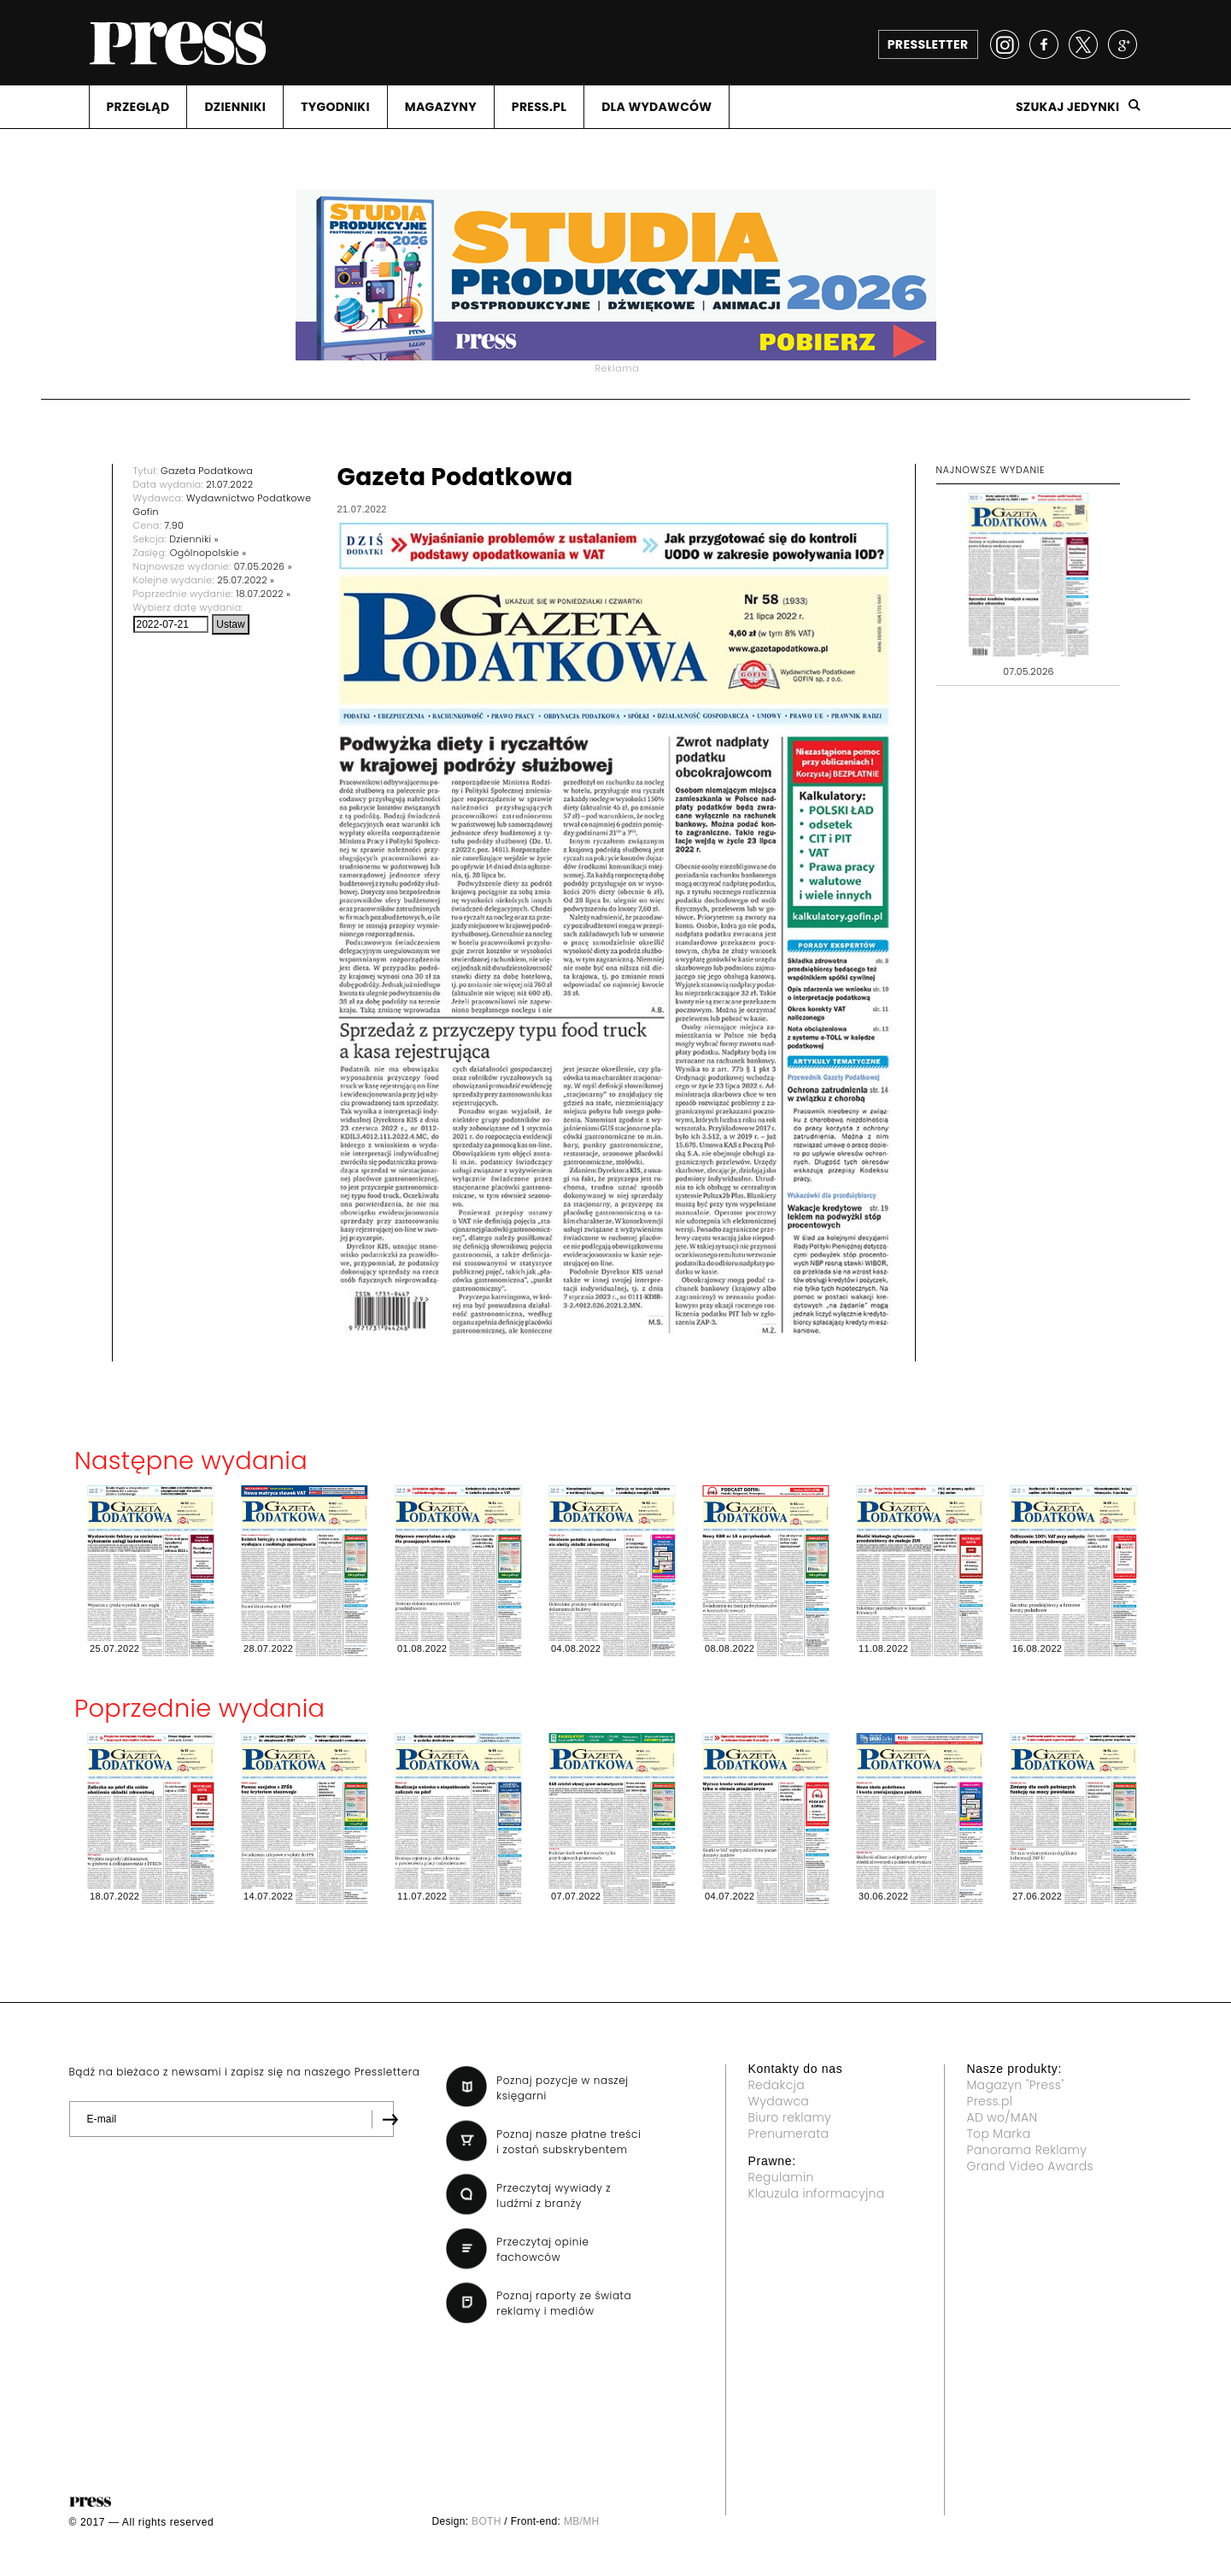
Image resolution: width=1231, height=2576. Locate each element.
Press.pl (990, 2101)
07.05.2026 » (263, 566)
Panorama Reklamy (1027, 2149)
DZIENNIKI (235, 106)
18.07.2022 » (263, 593)
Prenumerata (788, 2133)
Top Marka (999, 2133)
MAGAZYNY (441, 106)
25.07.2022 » (245, 580)
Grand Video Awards (1030, 2166)
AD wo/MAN (1002, 2117)
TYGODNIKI (335, 106)
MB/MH (582, 2521)
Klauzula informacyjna (816, 2193)
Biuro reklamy (790, 2117)
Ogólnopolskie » (208, 552)
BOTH (486, 2521)
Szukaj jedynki (1068, 106)
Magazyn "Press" (1016, 2084)
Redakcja (776, 2084)
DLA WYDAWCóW (656, 106)
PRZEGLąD (138, 106)
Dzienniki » (194, 539)
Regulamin (781, 2177)
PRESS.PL (539, 106)
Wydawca (779, 2101)
